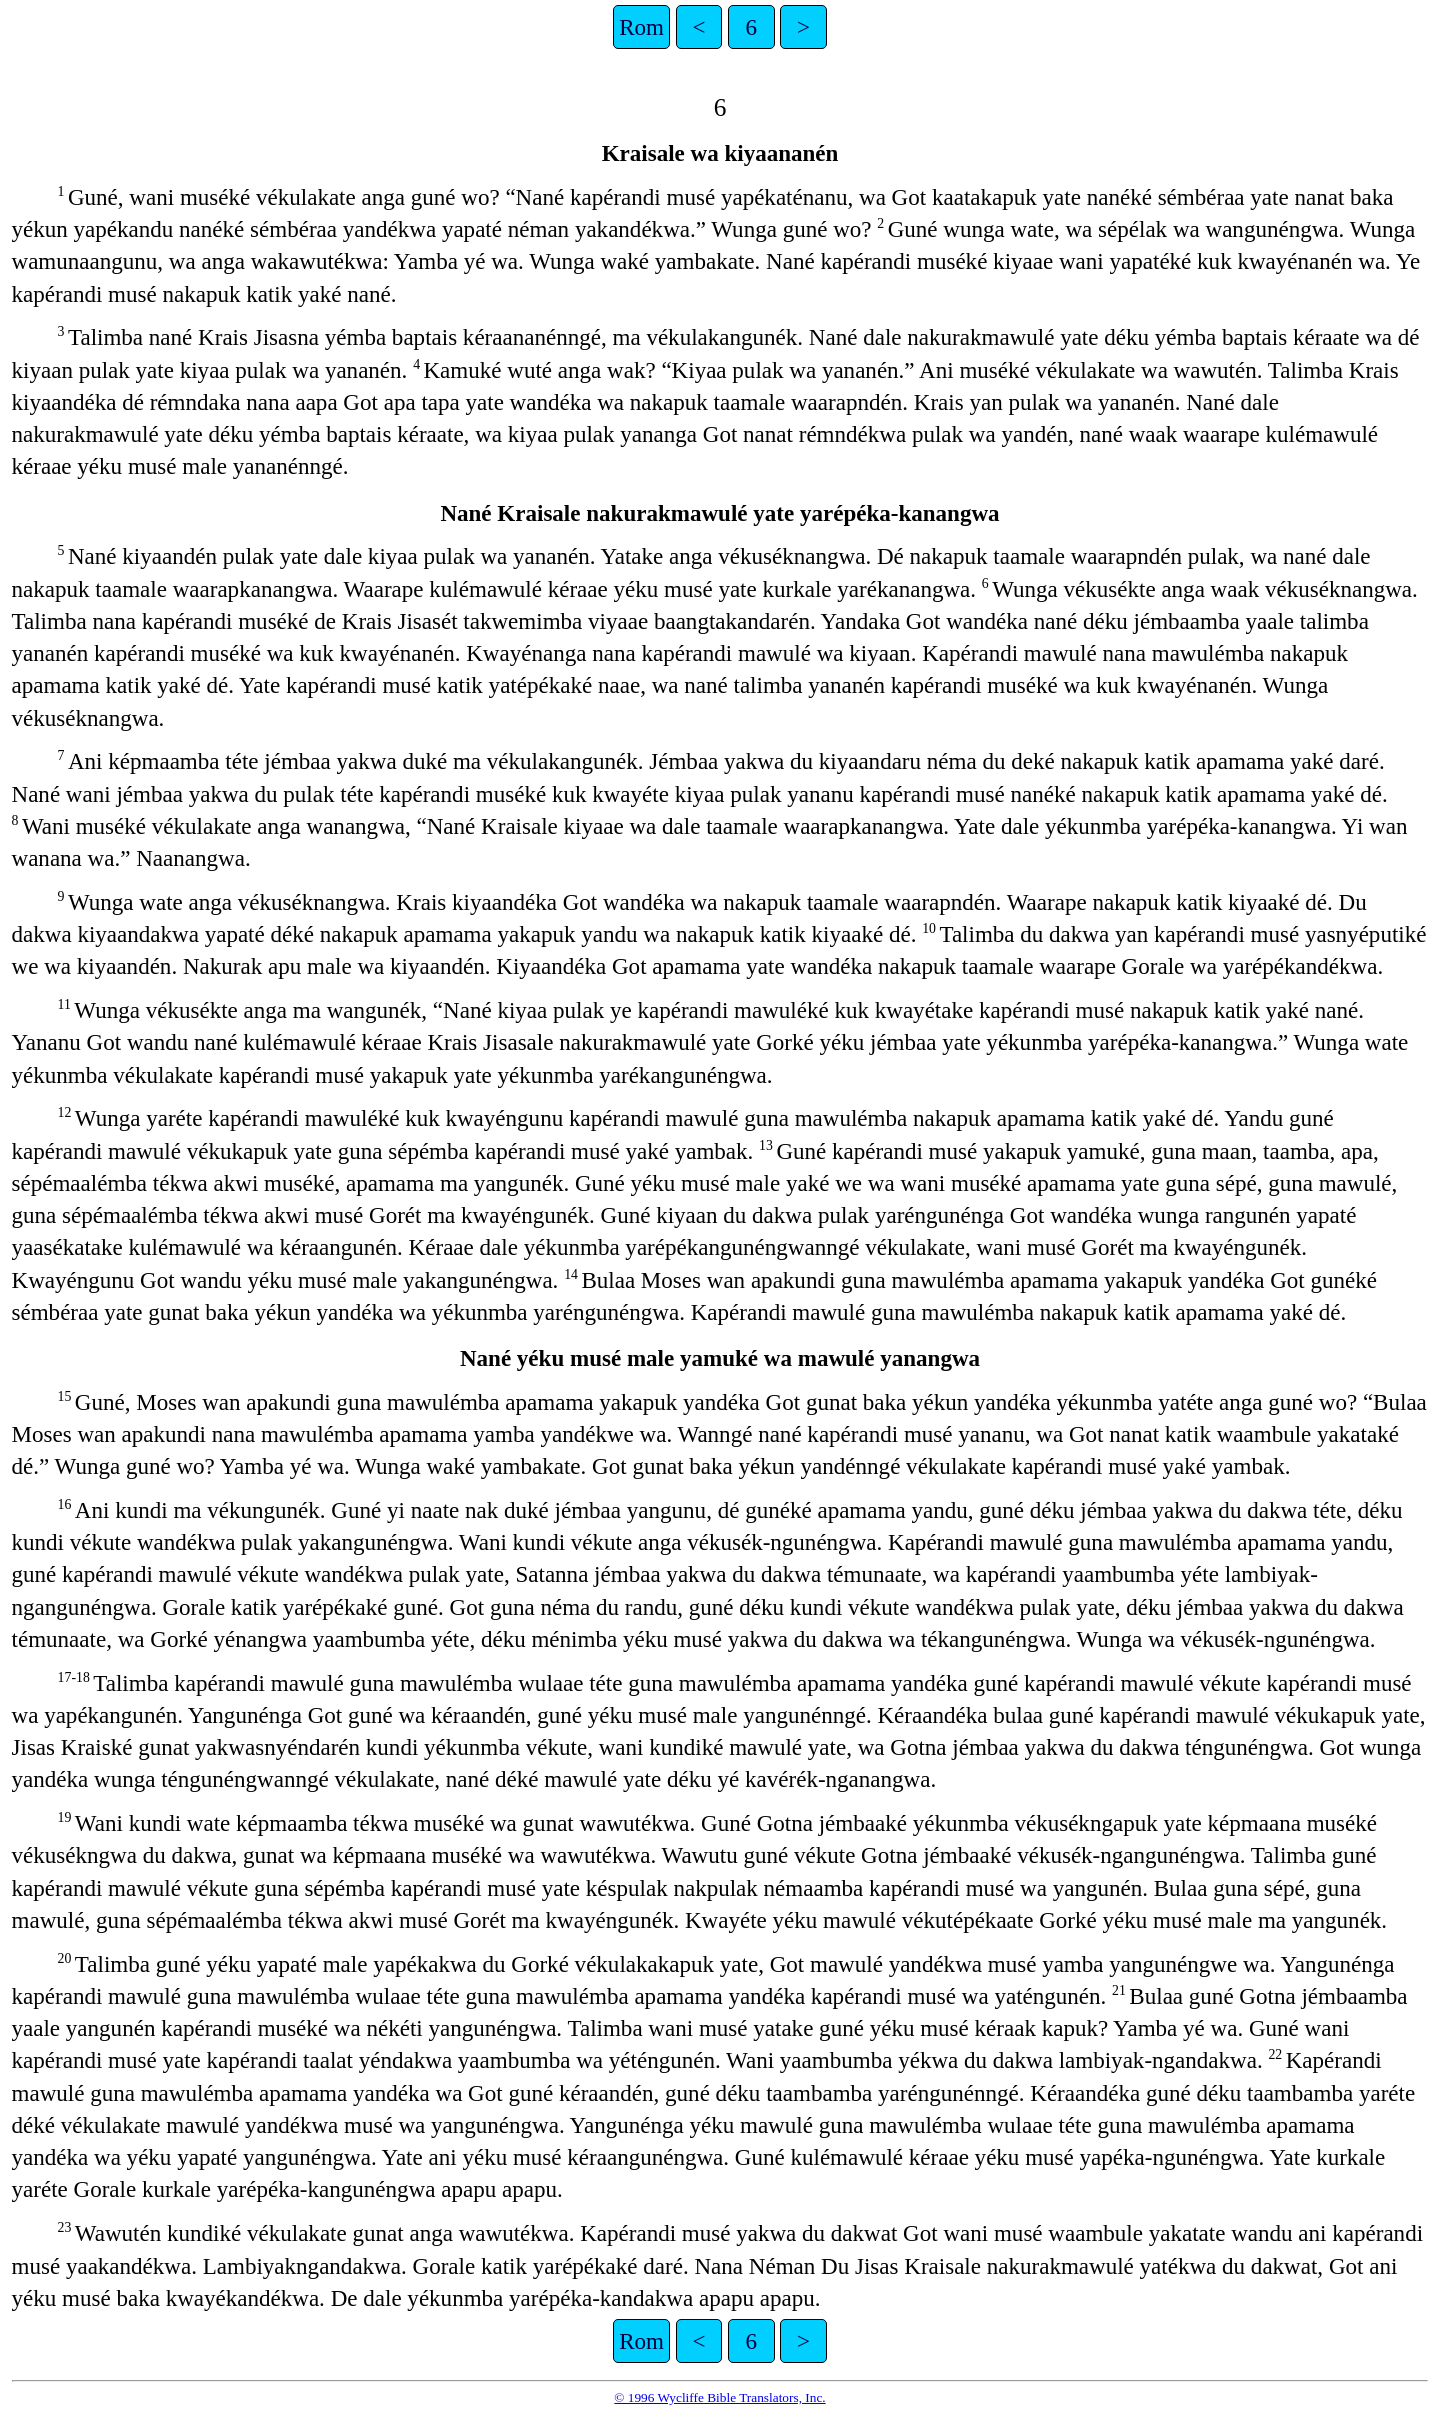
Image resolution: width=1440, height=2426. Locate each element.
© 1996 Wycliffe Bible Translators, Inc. (719, 2397)
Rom (641, 27)
